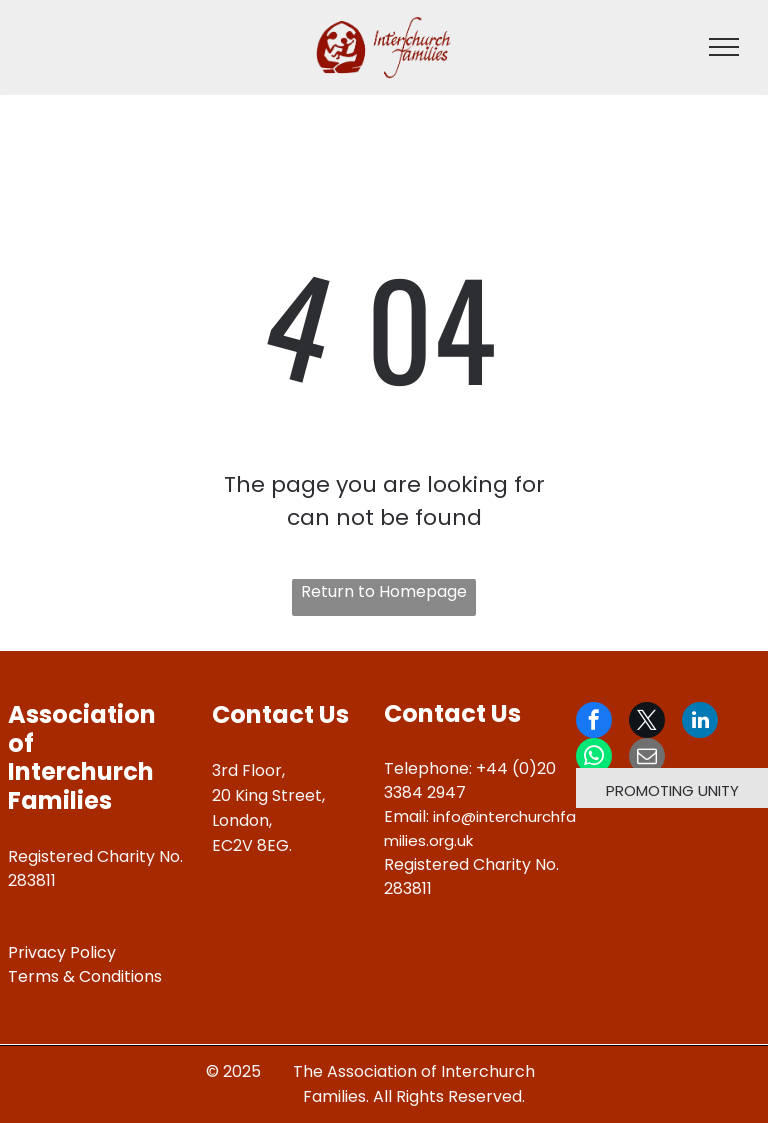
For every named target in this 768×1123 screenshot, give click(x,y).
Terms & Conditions (85, 976)
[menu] (724, 47)
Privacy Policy (62, 952)
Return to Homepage (384, 591)
